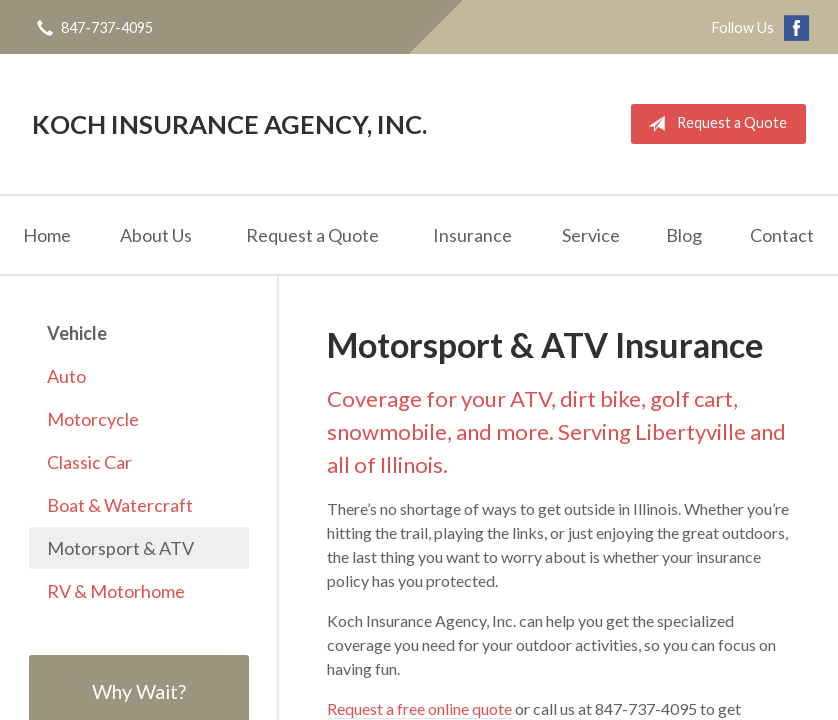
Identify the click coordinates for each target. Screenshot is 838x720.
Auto (66, 376)
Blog (684, 235)
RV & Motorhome (116, 591)
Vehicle (77, 333)
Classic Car (89, 462)
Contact (782, 235)
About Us (156, 235)
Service (591, 235)
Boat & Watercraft (120, 505)
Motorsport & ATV (120, 548)
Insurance (472, 235)
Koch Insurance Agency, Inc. (229, 124)
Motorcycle (93, 419)
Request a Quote (713, 124)
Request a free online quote (419, 708)
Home (47, 235)
